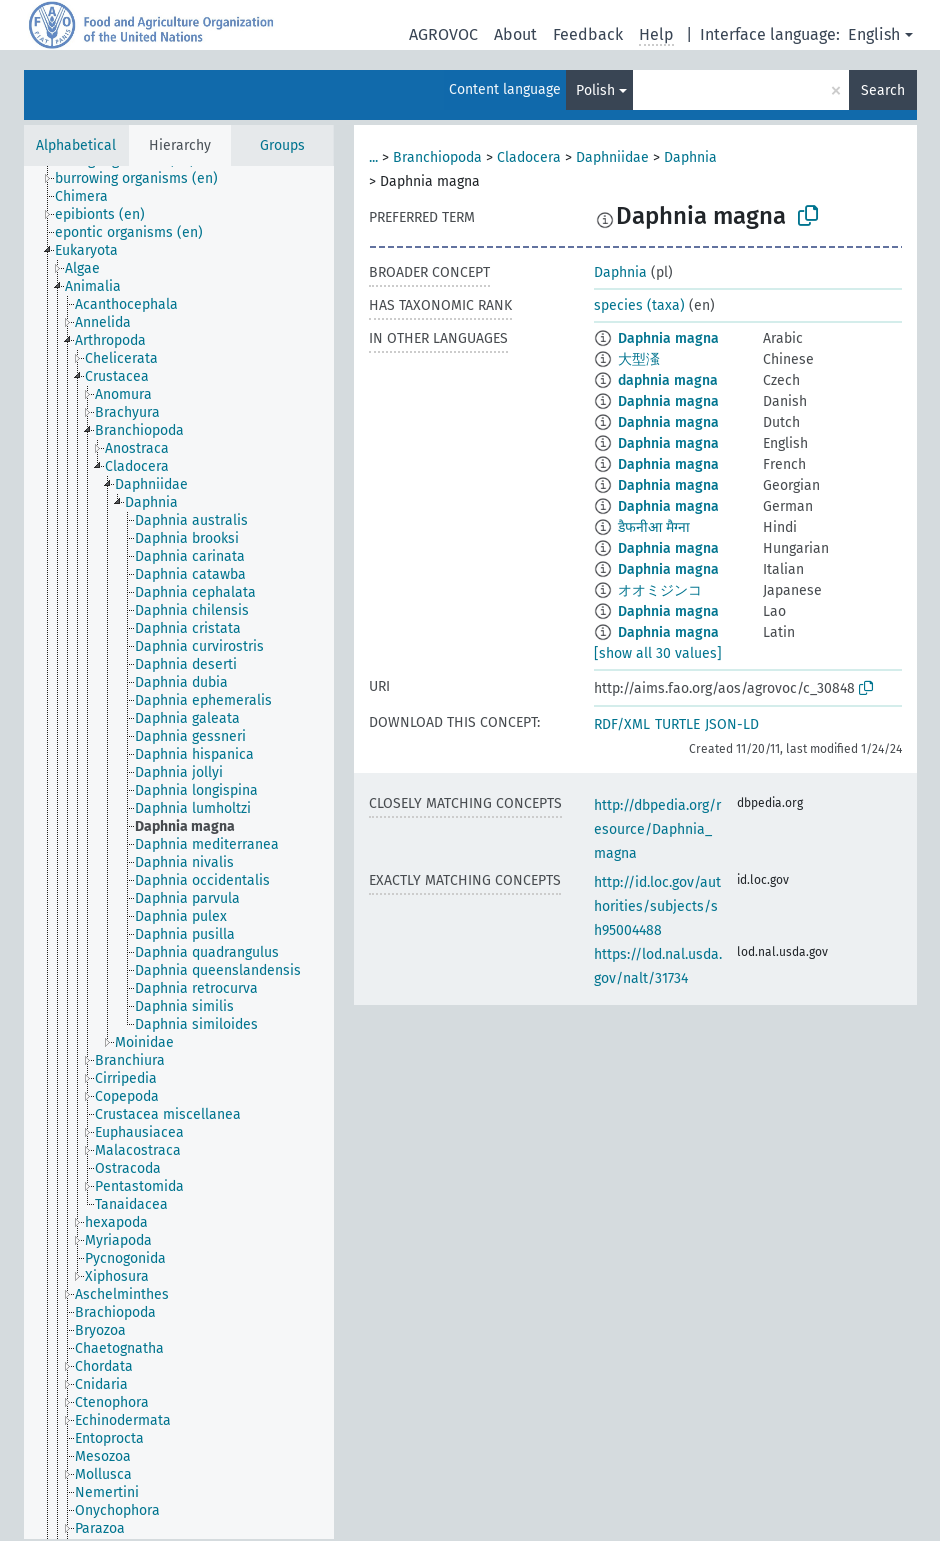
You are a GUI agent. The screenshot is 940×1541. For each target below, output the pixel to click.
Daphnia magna (668, 338)
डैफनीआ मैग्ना (654, 527)
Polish (595, 90)
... (373, 157)
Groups (282, 145)
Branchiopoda (437, 157)
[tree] (179, 852)
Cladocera (529, 157)
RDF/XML (622, 724)
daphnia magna (668, 380)
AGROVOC (443, 34)
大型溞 (639, 359)
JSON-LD (732, 724)
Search (883, 90)
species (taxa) (639, 305)
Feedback (588, 34)
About (515, 34)
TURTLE (677, 724)
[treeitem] (145, 179)
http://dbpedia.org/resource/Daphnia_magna (657, 829)
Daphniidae (612, 157)
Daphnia (690, 157)
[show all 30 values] (658, 653)
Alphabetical (76, 145)
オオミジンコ (660, 590)
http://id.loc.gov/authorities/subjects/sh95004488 (657, 906)
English (874, 34)
